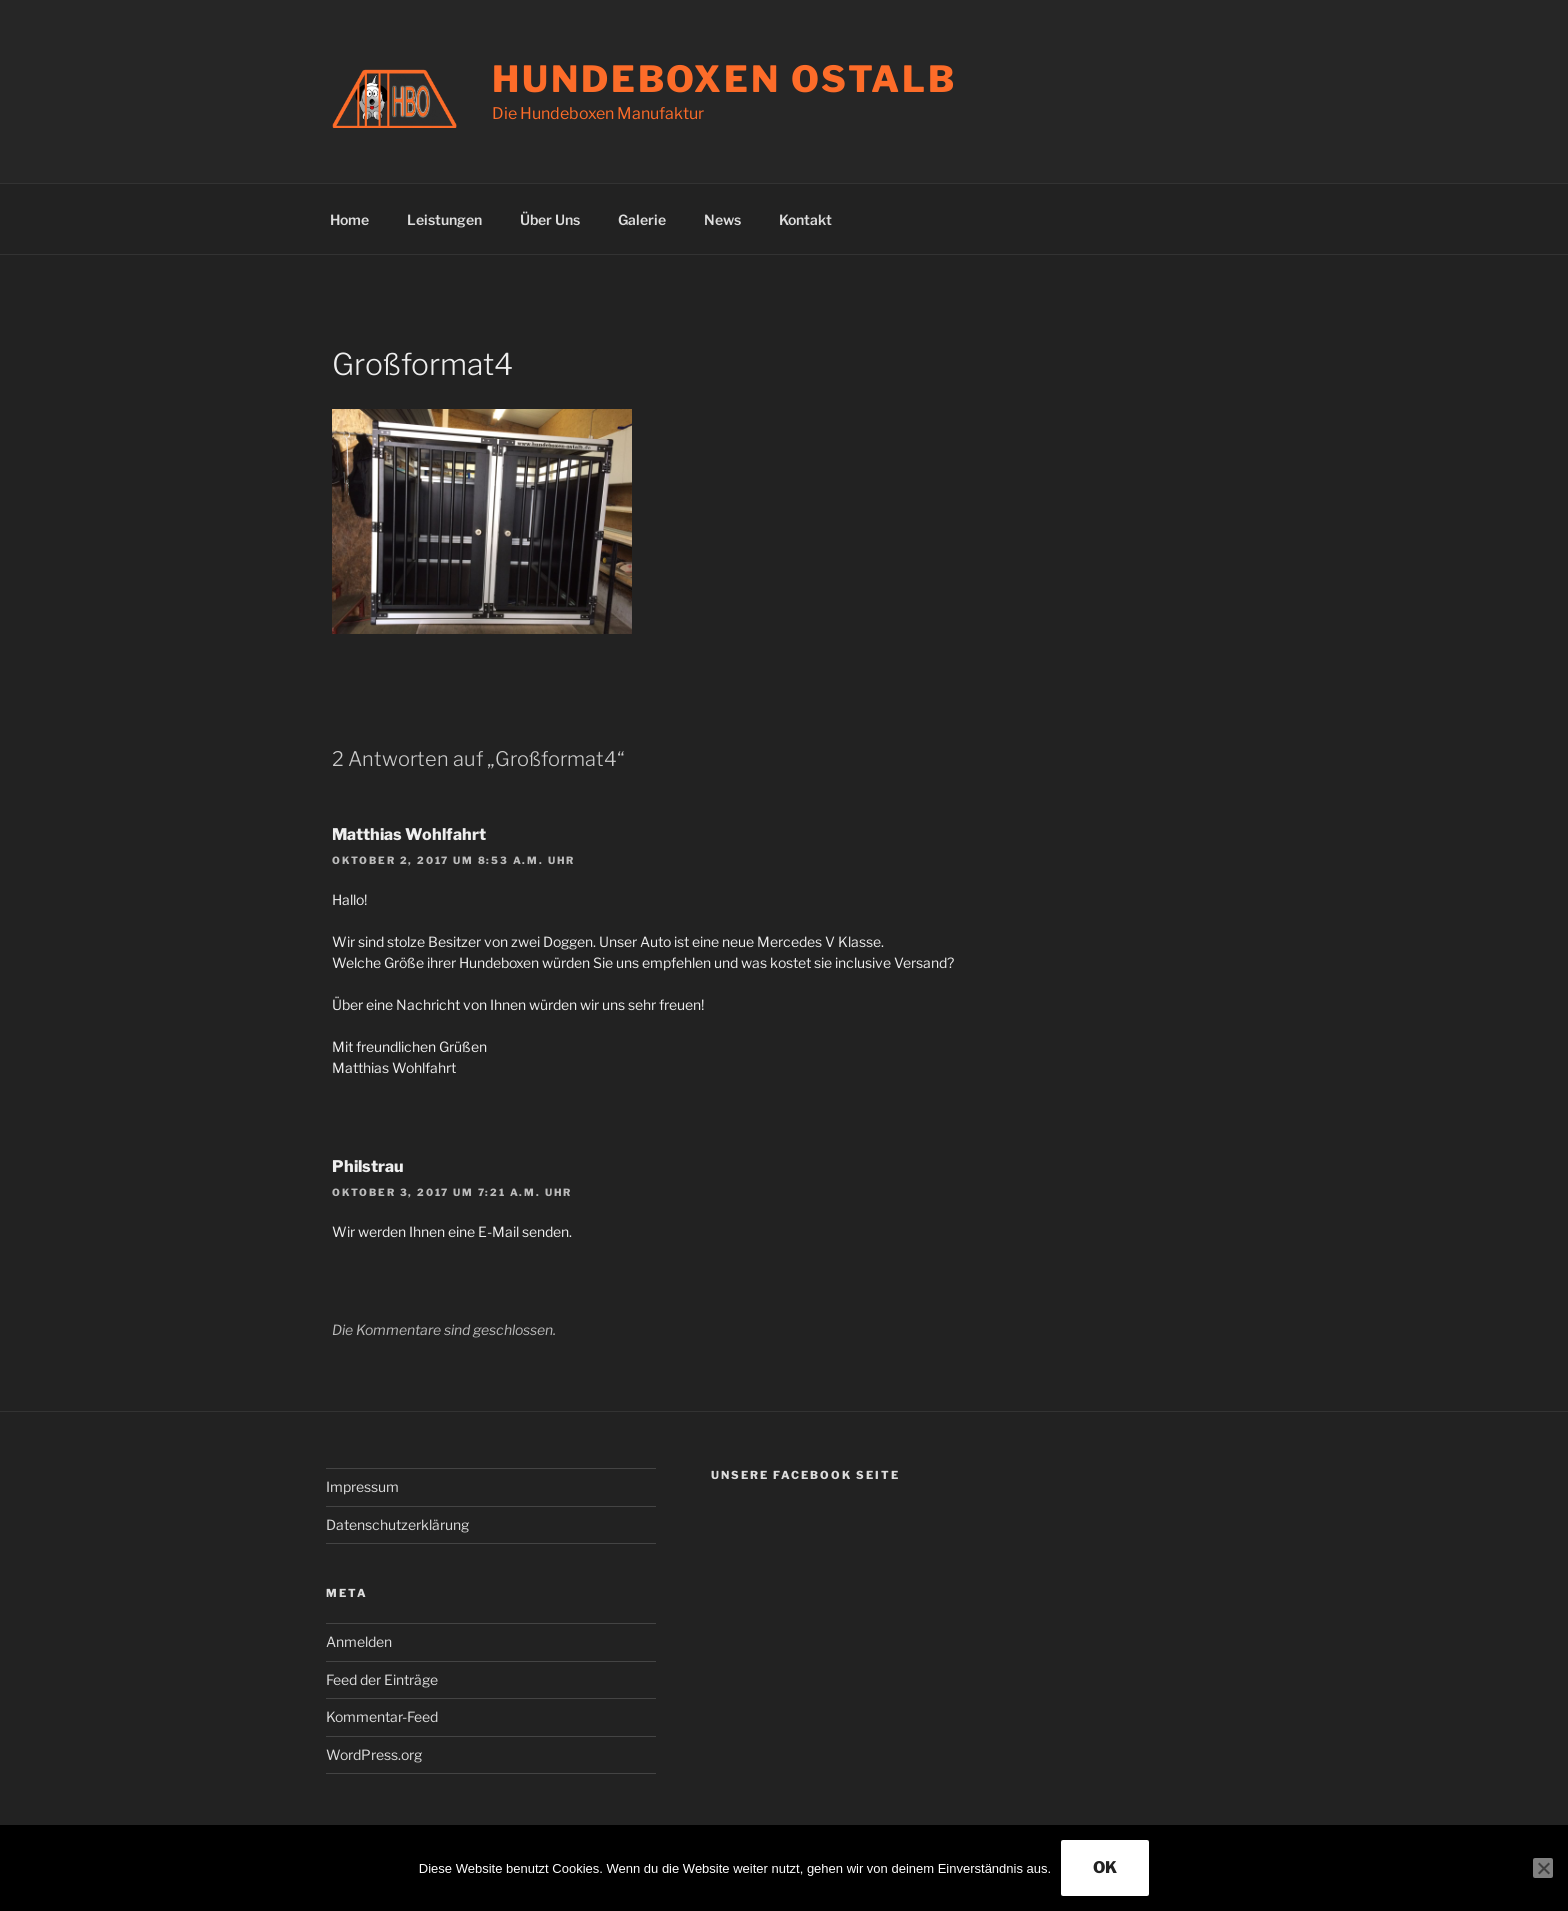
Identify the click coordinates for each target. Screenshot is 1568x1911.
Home (349, 219)
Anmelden (359, 1641)
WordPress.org (374, 1754)
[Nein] (1543, 1868)
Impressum (362, 1486)
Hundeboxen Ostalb (724, 79)
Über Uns (550, 219)
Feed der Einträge (382, 1679)
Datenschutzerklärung (397, 1524)
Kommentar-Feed (382, 1716)
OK (1105, 1867)
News (722, 219)
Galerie (642, 219)
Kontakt (805, 219)
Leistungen (444, 219)
